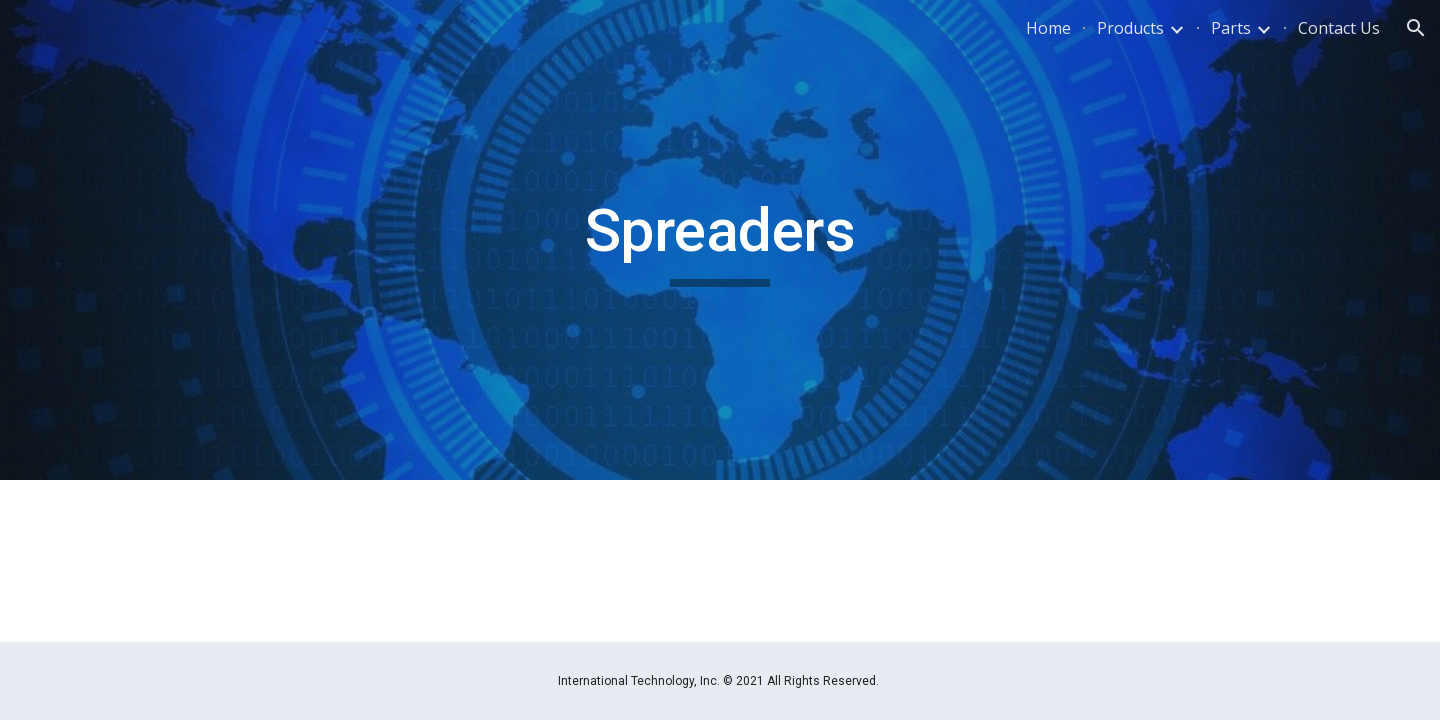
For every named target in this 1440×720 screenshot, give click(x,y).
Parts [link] (1231, 28)
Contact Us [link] (1339, 28)
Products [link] (1130, 28)
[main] (720, 240)
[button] (1416, 28)
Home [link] (1048, 28)
